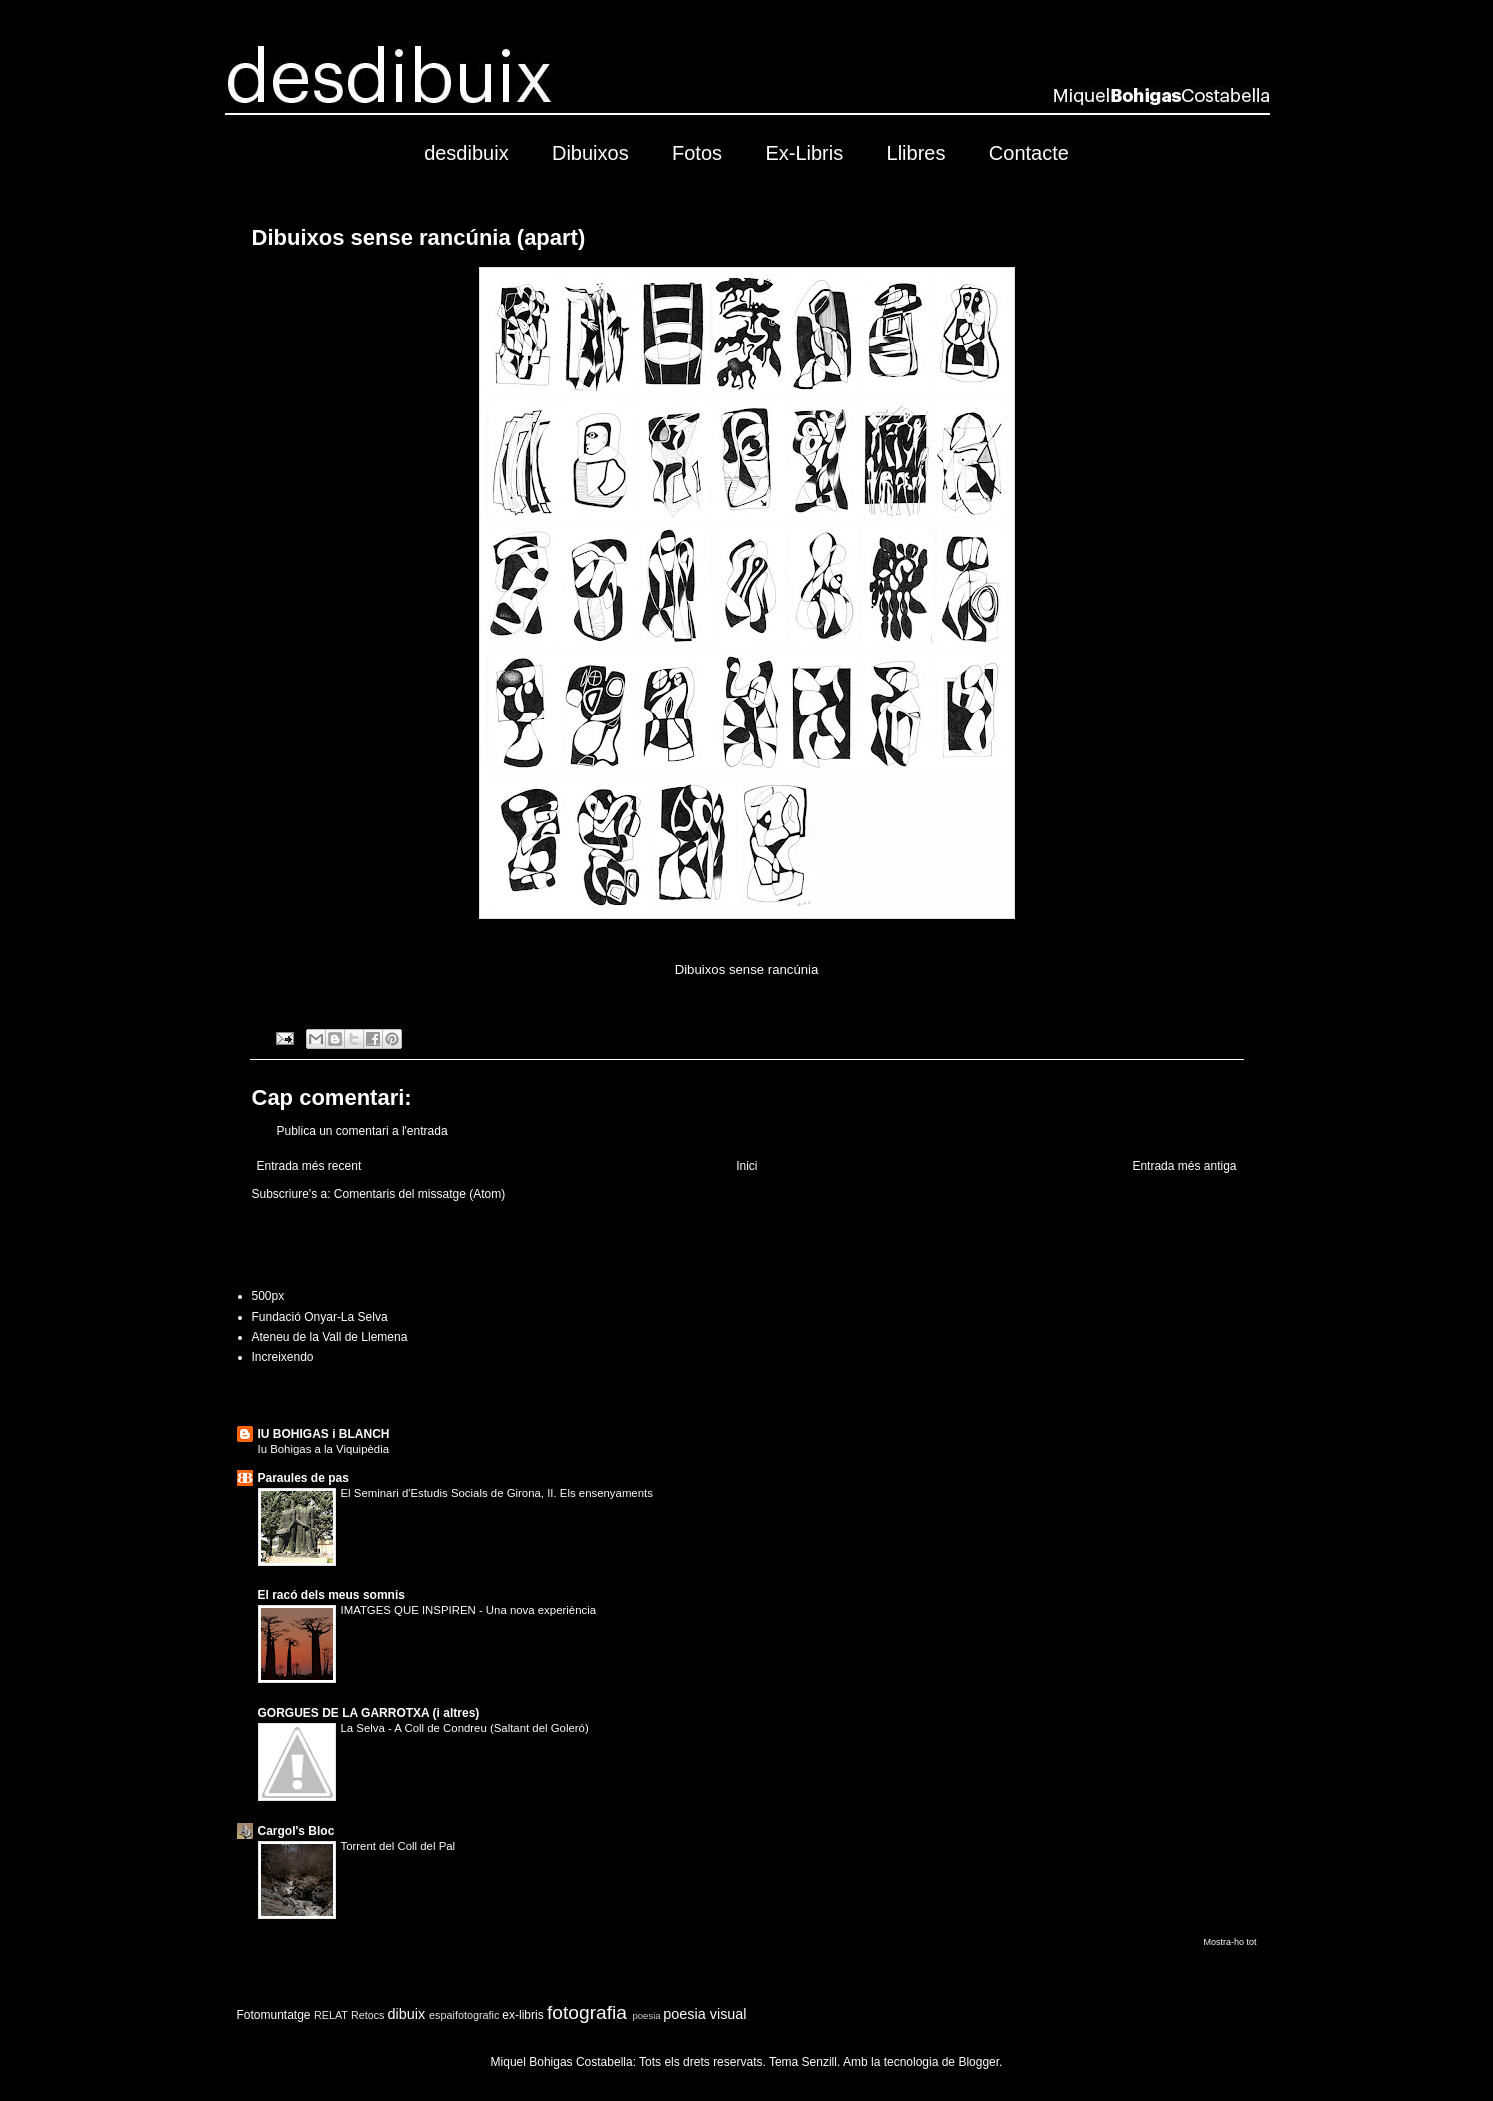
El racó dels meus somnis (331, 1595)
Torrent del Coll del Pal (398, 1846)
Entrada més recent (309, 1166)
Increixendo (283, 1357)
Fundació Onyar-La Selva (320, 1317)
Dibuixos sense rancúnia (747, 969)
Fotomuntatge (274, 2015)
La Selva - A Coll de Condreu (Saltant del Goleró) (465, 1728)
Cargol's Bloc (296, 1831)
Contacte (1029, 153)
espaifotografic (464, 2015)
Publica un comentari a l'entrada (362, 1131)
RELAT (331, 2015)
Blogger (978, 2062)
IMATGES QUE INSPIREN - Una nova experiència (469, 1610)
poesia (646, 2015)
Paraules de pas (303, 1478)
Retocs (368, 2015)
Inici (746, 1166)
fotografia (587, 2012)
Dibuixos (590, 153)
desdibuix (466, 153)
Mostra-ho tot (1229, 1942)
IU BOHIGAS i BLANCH (324, 1434)
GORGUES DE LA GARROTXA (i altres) (369, 1713)
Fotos (697, 153)
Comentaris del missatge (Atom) (419, 1194)
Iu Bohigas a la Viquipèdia (324, 1449)
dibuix (407, 2014)
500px (268, 1296)
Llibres (916, 153)
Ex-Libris (804, 153)
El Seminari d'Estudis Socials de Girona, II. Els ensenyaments (497, 1493)
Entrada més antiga (1184, 1166)
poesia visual (704, 2014)
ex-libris (522, 2015)
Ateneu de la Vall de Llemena (330, 1337)
